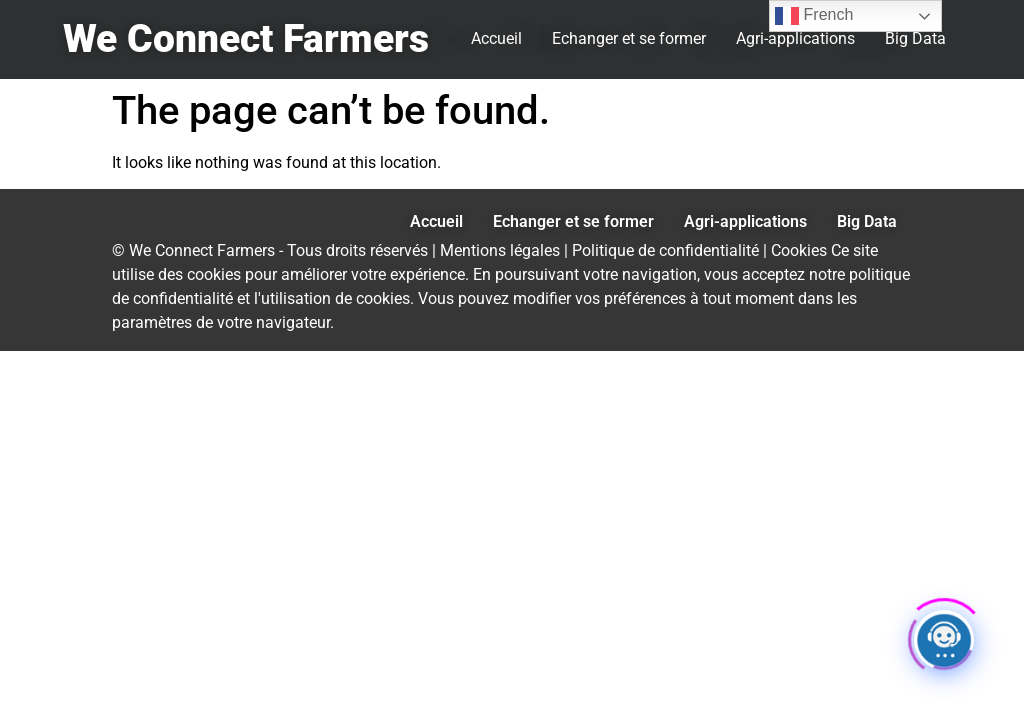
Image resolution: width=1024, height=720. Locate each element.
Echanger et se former (629, 38)
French (814, 16)
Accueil (496, 38)
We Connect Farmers (246, 39)
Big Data (915, 38)
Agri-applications (795, 38)
